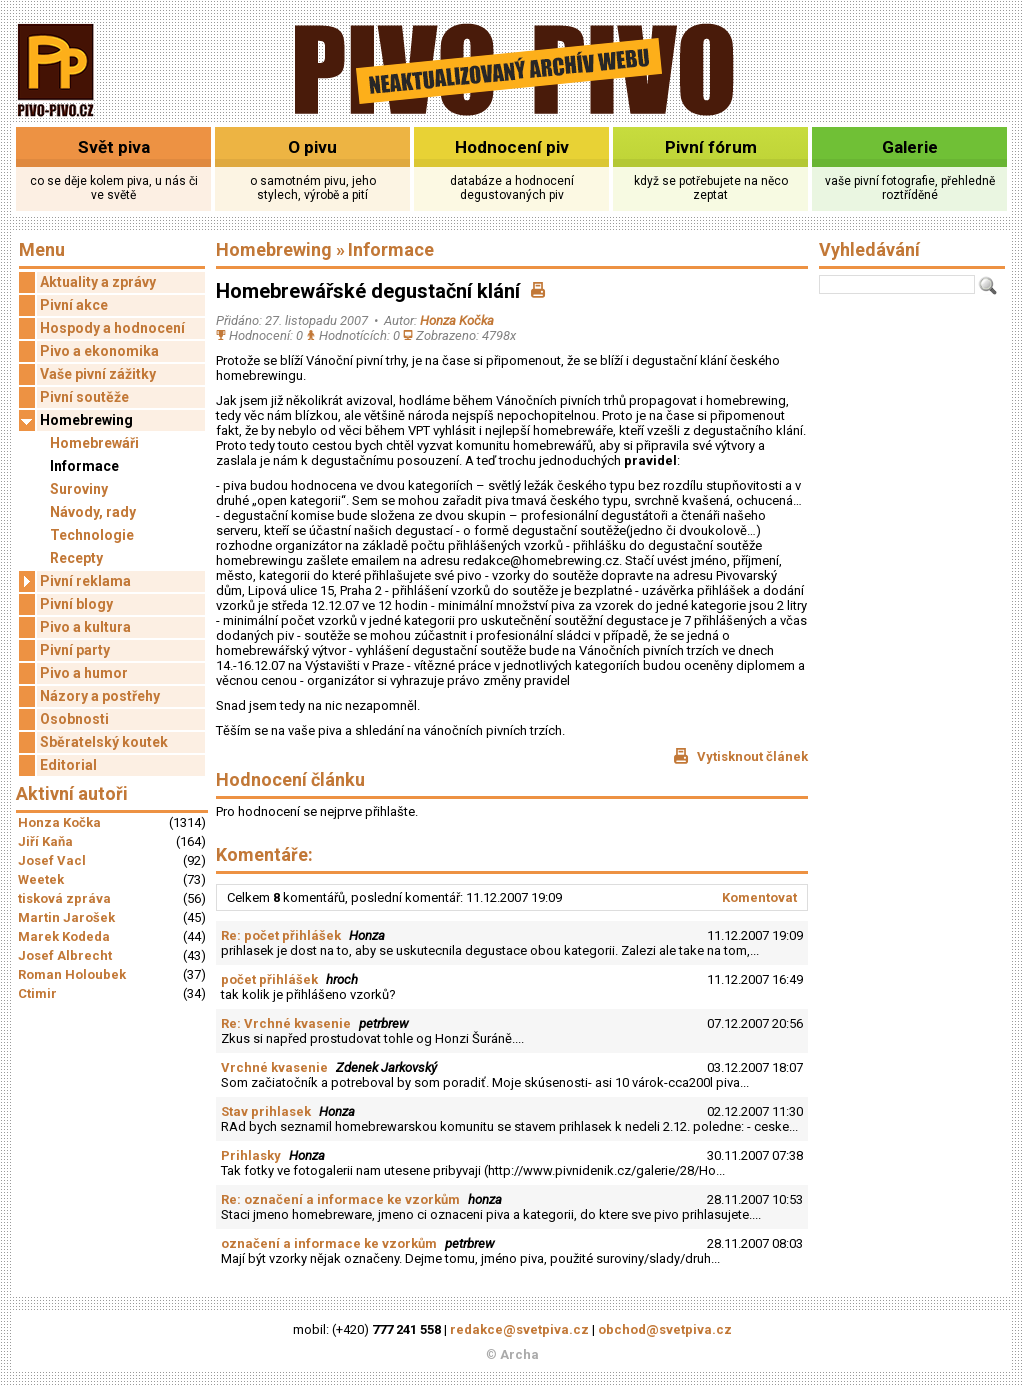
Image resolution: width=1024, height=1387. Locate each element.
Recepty (76, 558)
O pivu (312, 147)
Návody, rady (93, 512)
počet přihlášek (269, 979)
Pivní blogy (76, 604)
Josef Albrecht (65, 955)
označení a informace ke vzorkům (329, 1243)
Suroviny (79, 489)
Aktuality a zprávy (98, 282)
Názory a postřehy (100, 696)
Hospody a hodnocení (112, 328)
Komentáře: (264, 854)
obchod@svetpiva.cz (665, 1329)
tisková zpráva (64, 898)
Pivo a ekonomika (99, 351)
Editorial (68, 765)
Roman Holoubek (72, 974)
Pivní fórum (711, 147)
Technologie (92, 535)
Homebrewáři (94, 443)
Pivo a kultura (85, 627)
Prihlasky (251, 1155)
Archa (519, 1354)
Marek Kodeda (64, 936)
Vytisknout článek (740, 756)
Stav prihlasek (266, 1111)
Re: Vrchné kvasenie (286, 1023)
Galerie (910, 147)
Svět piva (114, 147)
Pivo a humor (84, 673)
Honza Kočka (59, 822)
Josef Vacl (52, 860)
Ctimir (37, 993)
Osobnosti (74, 719)
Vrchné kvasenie (274, 1067)
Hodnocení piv (512, 147)
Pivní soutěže (84, 397)
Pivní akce (74, 305)
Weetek (41, 879)
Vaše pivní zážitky (98, 374)
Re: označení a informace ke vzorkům (340, 1199)
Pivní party (75, 650)
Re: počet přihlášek (281, 935)
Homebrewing (76, 420)
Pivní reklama (75, 581)
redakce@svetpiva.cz (519, 1329)
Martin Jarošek (66, 917)
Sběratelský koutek (104, 742)
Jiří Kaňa (45, 841)
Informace (84, 466)
